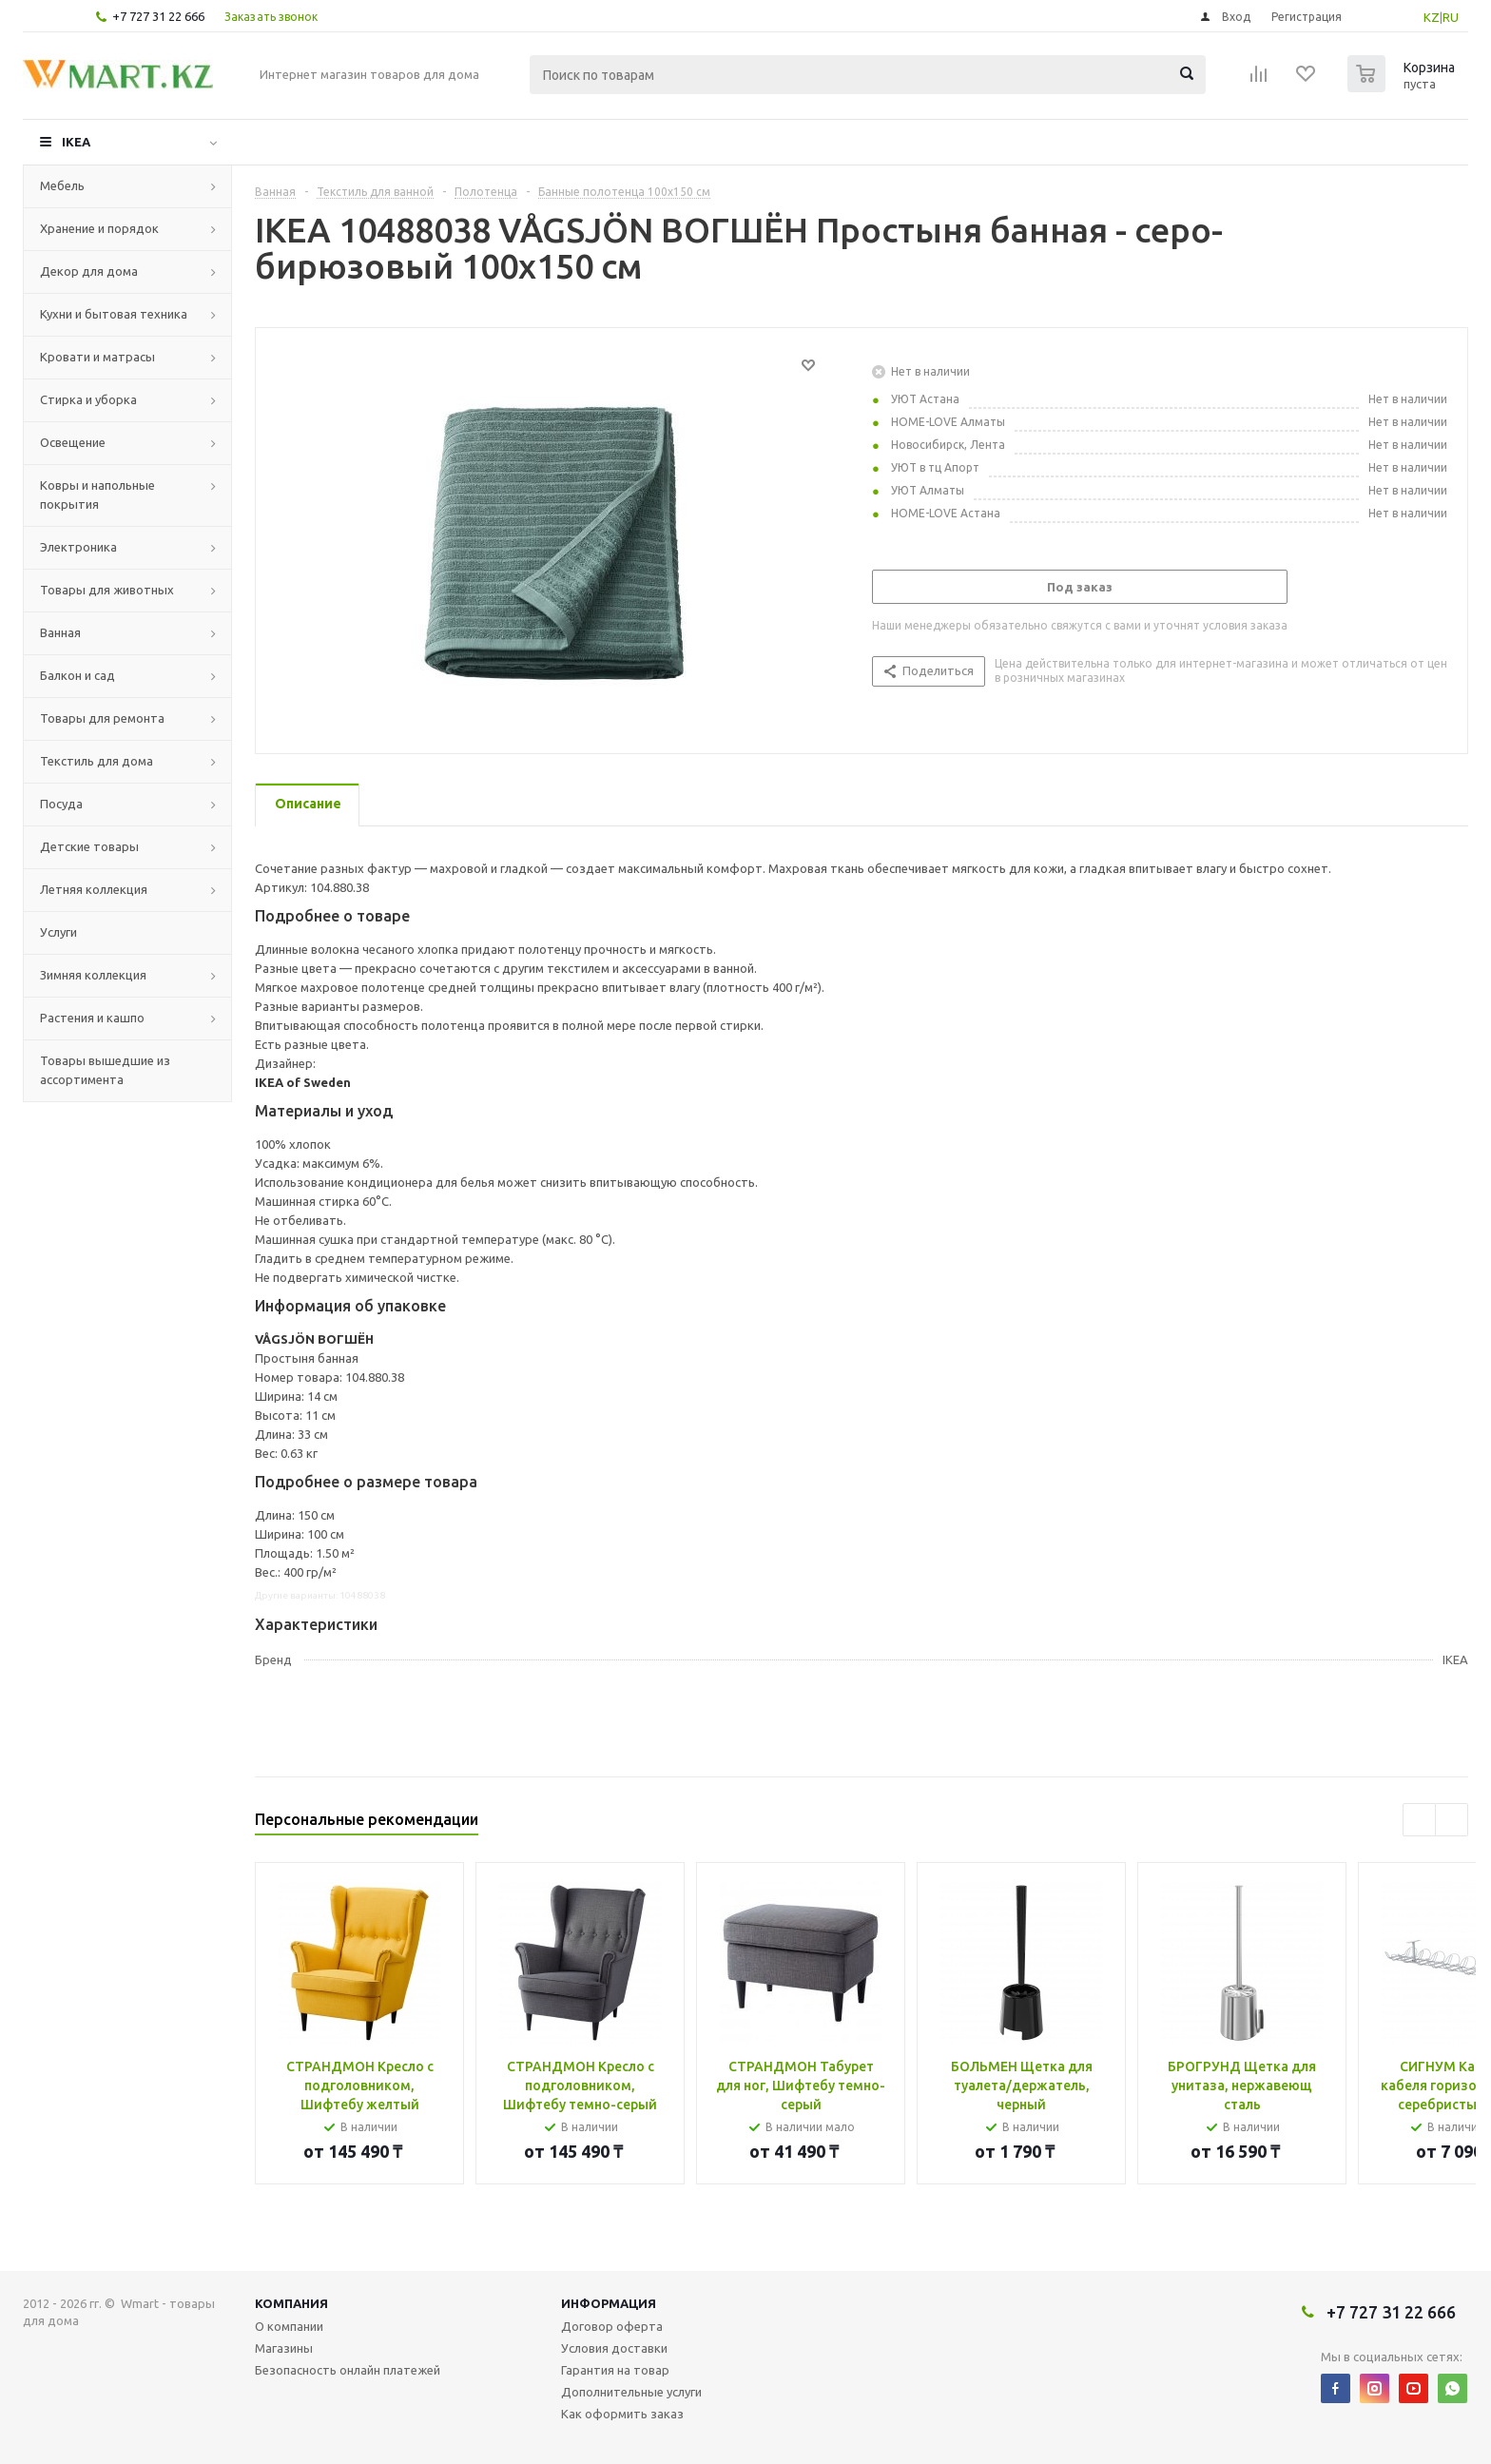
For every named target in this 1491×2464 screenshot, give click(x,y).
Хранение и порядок (99, 228)
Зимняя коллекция (93, 974)
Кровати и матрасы (97, 356)
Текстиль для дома (96, 760)
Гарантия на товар (615, 2370)
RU (1451, 17)
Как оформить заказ (622, 2413)
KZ (1431, 17)
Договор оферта (612, 2326)
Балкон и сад (77, 675)
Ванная (60, 632)
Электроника (78, 546)
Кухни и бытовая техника (113, 313)
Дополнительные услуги (631, 2391)
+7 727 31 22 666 (158, 16)
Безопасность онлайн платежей (347, 2370)
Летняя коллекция (93, 889)
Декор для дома (89, 271)
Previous (1419, 1819)
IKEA (76, 141)
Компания (291, 2303)
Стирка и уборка (88, 399)
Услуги (58, 932)
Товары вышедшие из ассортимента (105, 1070)
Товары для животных (107, 589)
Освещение (73, 442)
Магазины (284, 2348)
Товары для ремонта (102, 718)
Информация (608, 2303)
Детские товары (89, 846)
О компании (289, 2326)
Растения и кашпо (92, 1017)
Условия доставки (614, 2348)
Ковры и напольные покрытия (97, 494)
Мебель (62, 185)
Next (1451, 1819)
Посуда (61, 803)
